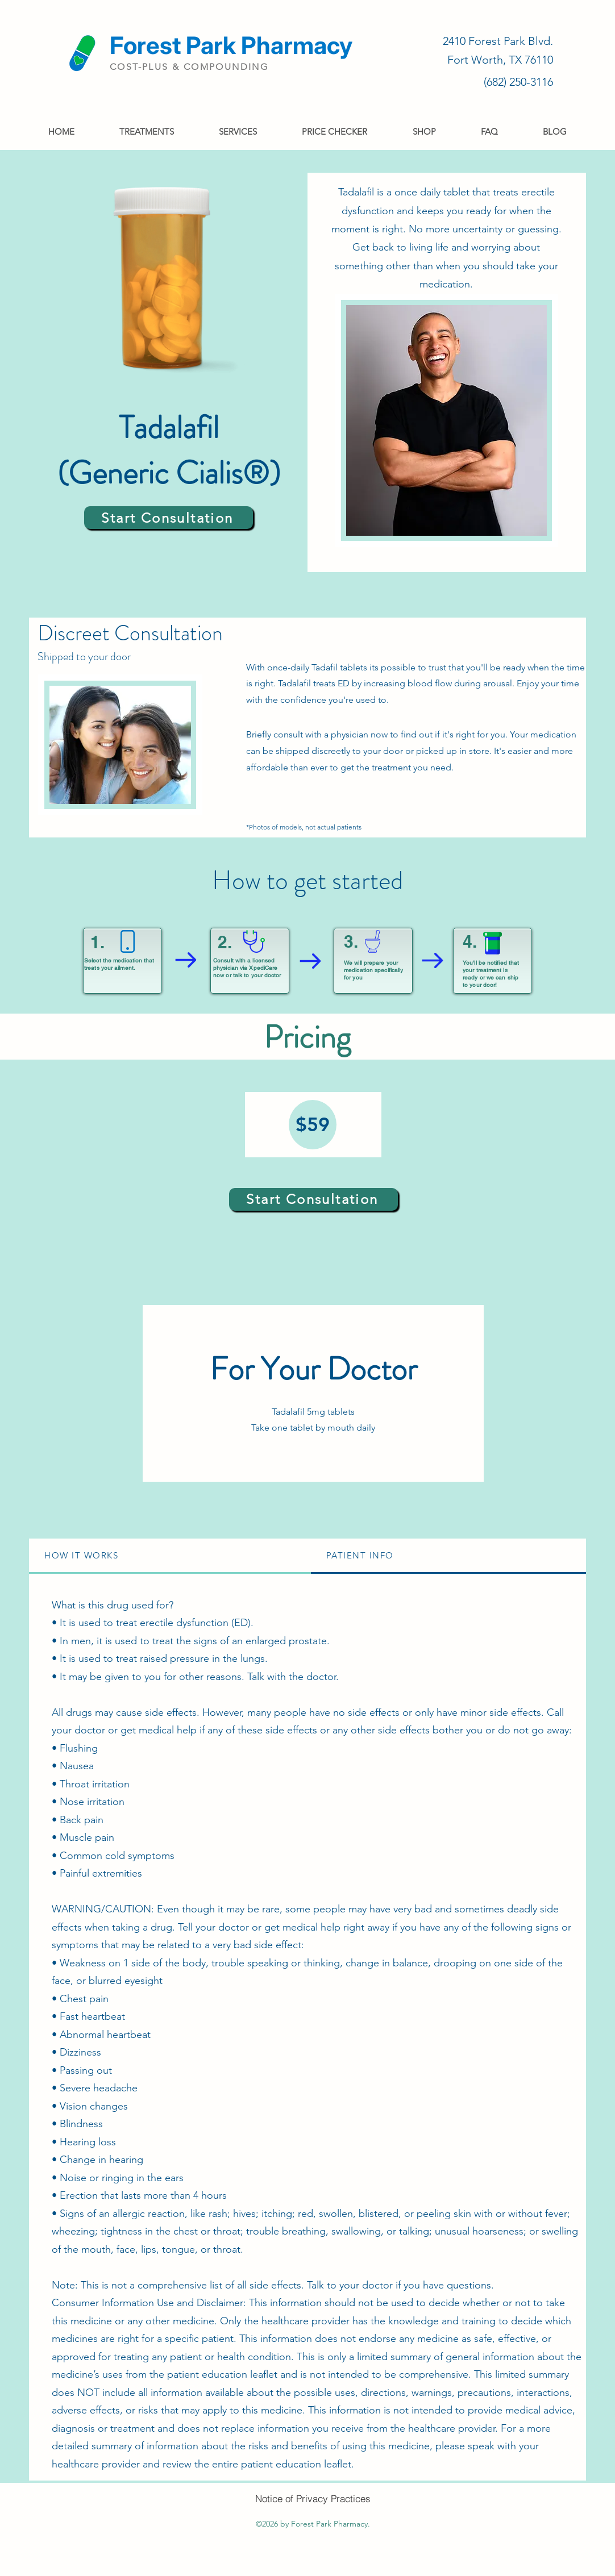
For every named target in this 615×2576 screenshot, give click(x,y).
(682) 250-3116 (518, 82)
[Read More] (207, 53)
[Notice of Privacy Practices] (312, 2498)
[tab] (170, 1556)
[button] (146, 131)
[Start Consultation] (168, 517)
